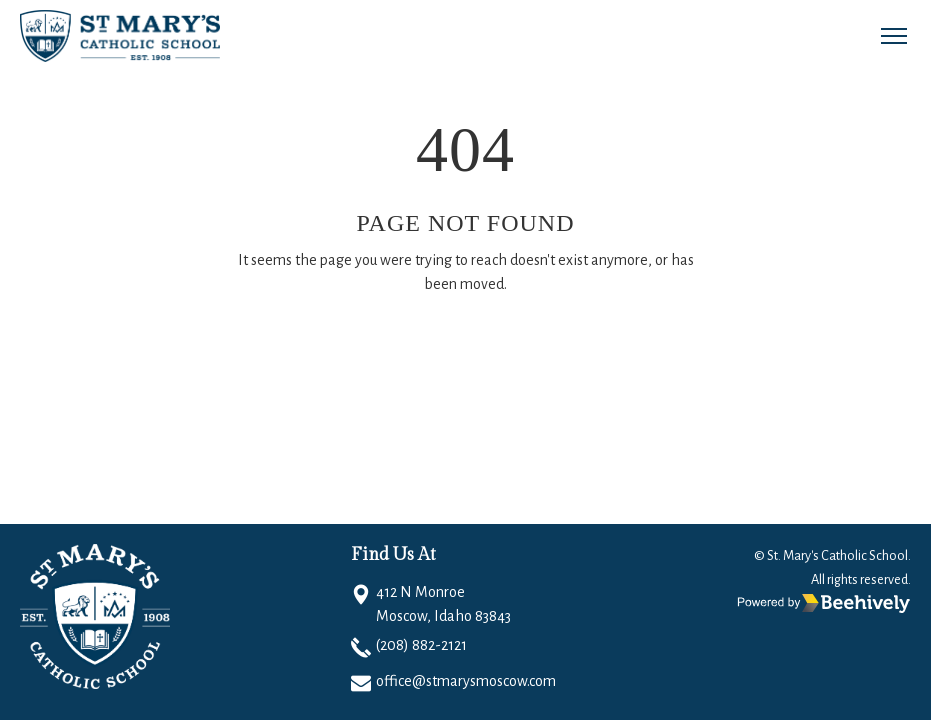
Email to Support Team (524, 343)
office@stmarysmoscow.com (466, 681)
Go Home (365, 343)
